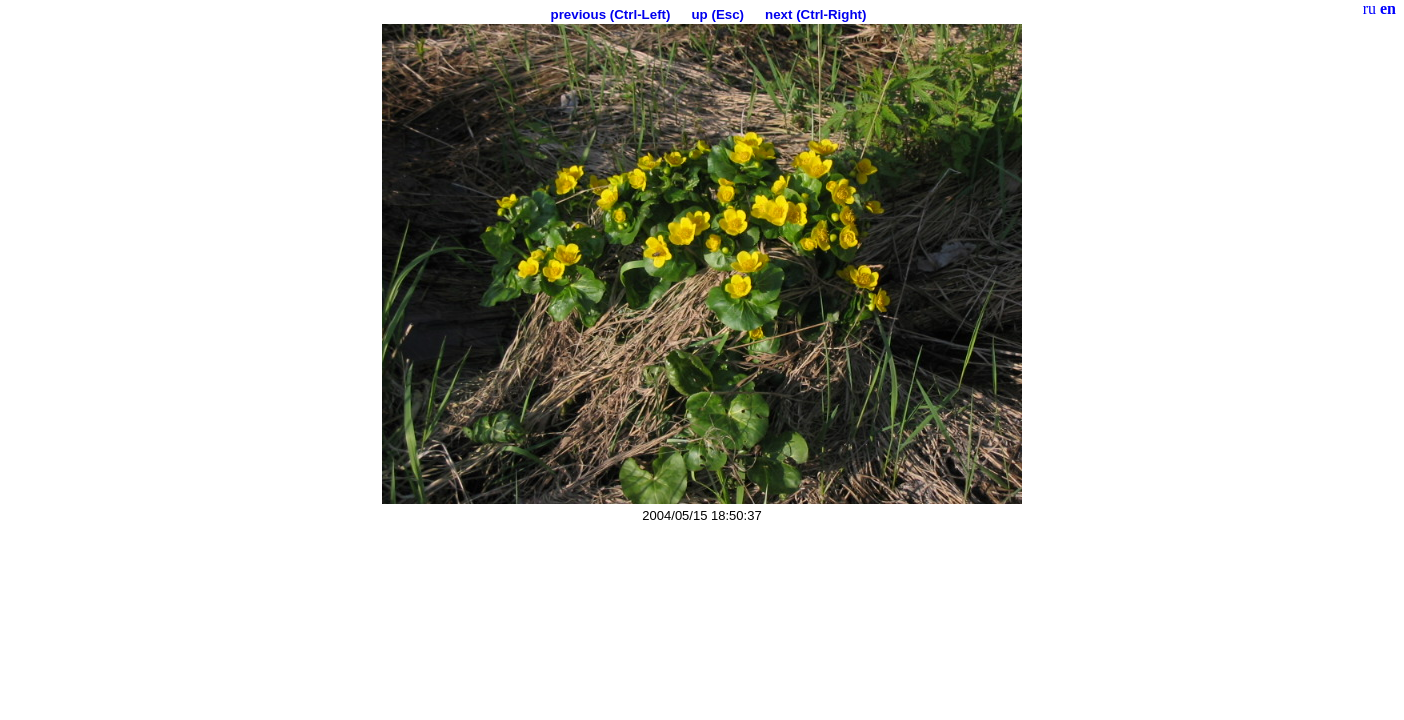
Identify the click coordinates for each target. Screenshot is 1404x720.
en (1388, 8)
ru (1369, 8)
